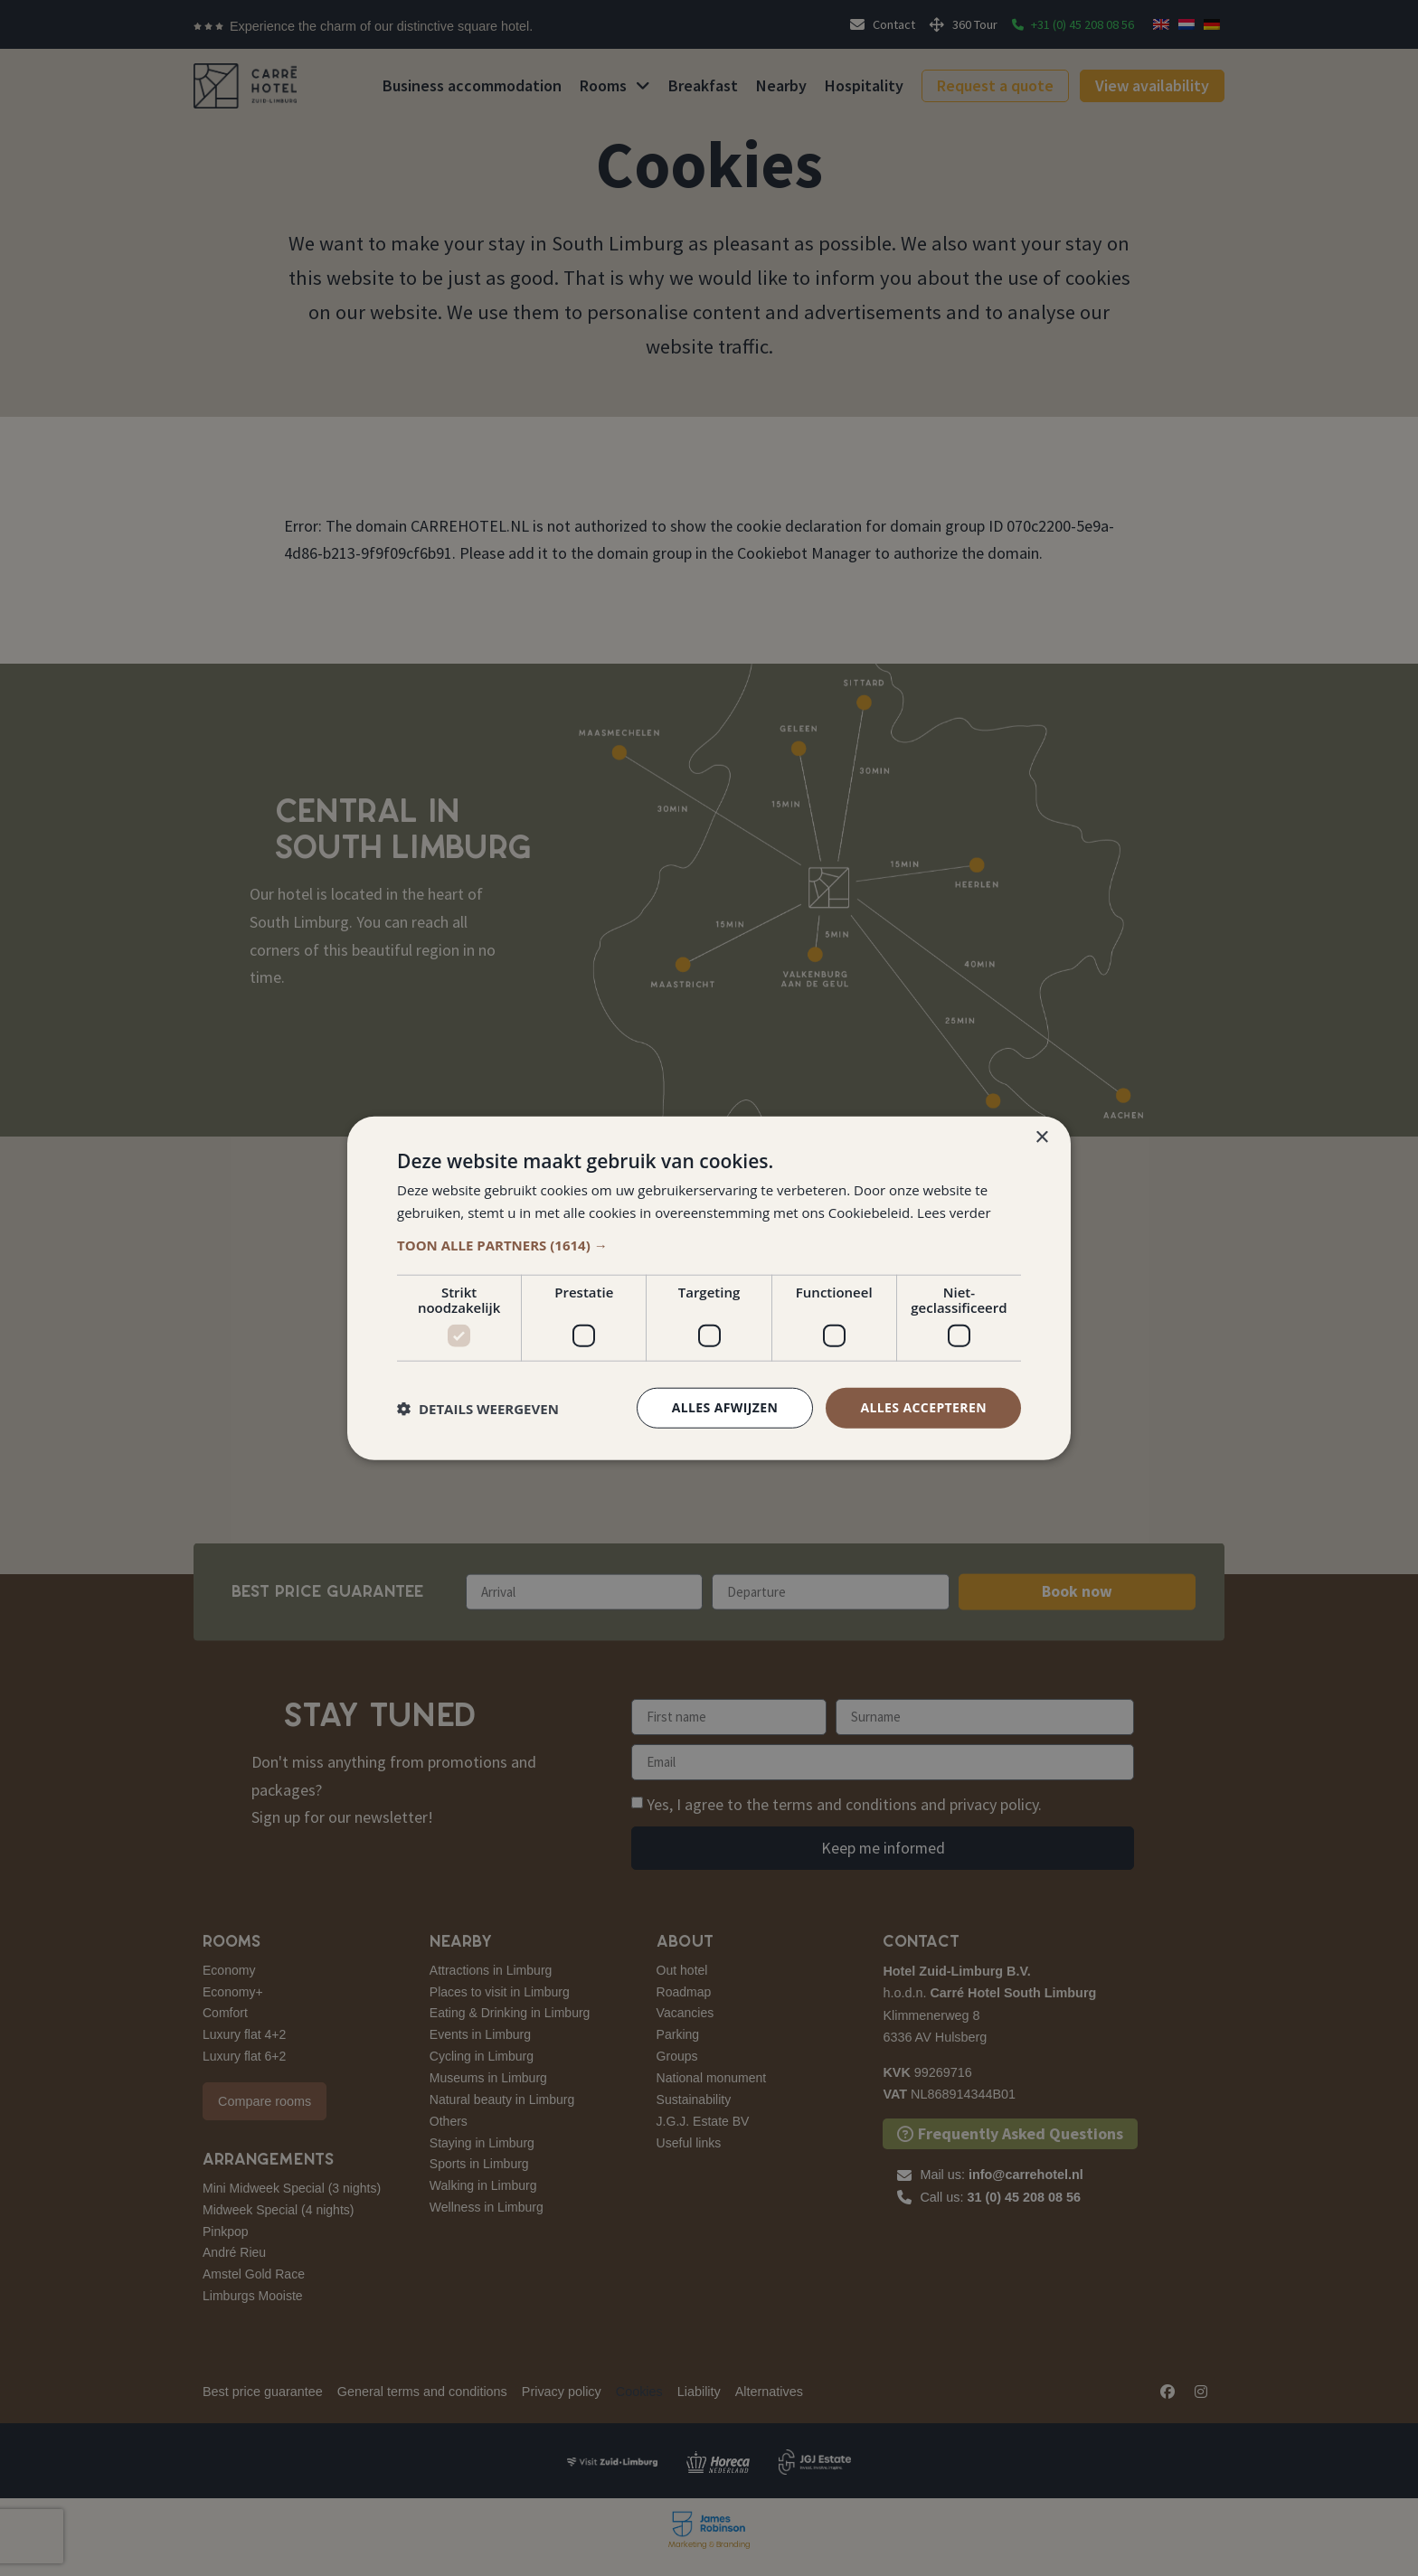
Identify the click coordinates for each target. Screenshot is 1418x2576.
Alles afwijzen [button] (725, 1407)
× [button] (1041, 1137)
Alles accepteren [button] (923, 1407)
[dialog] (709, 1288)
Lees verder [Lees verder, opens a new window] (954, 1212)
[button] (709, 1245)
